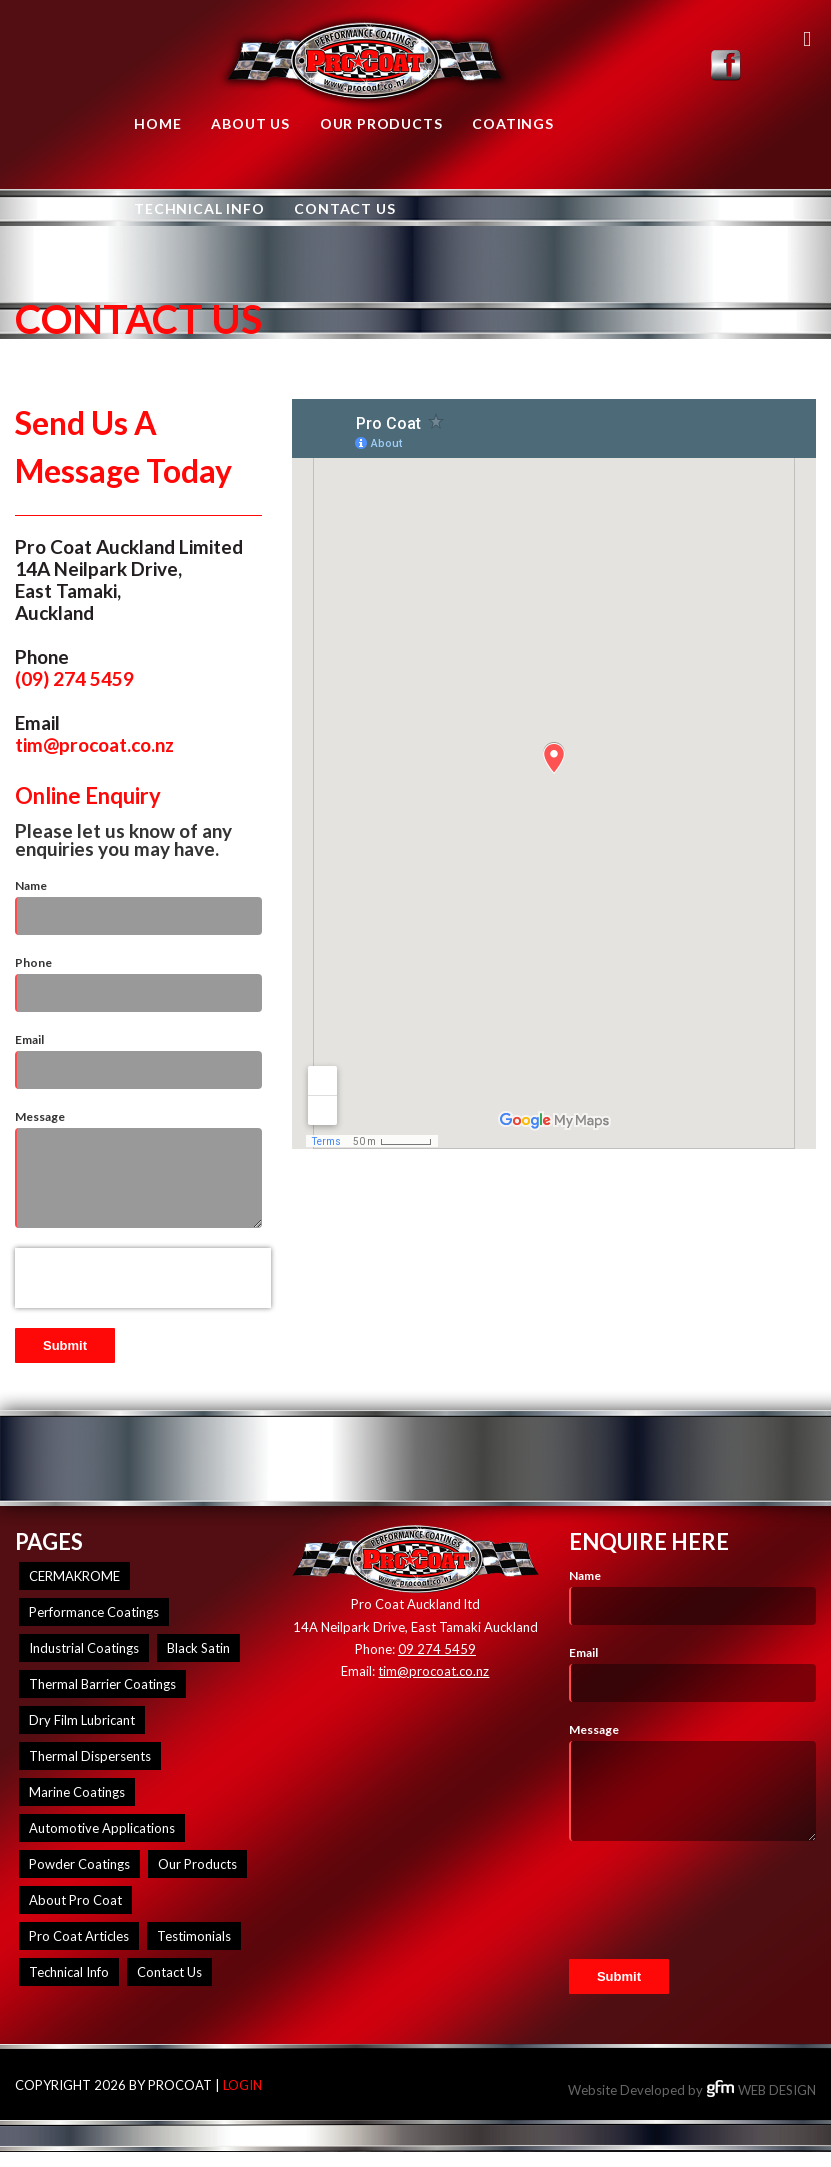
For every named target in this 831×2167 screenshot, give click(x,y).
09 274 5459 (437, 1649)
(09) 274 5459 (74, 678)
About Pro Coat (75, 1900)
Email (29, 1039)
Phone (33, 962)
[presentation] (143, 1278)
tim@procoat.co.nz (94, 744)
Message (40, 1116)
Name (31, 885)
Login (242, 2085)
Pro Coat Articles (79, 1936)
